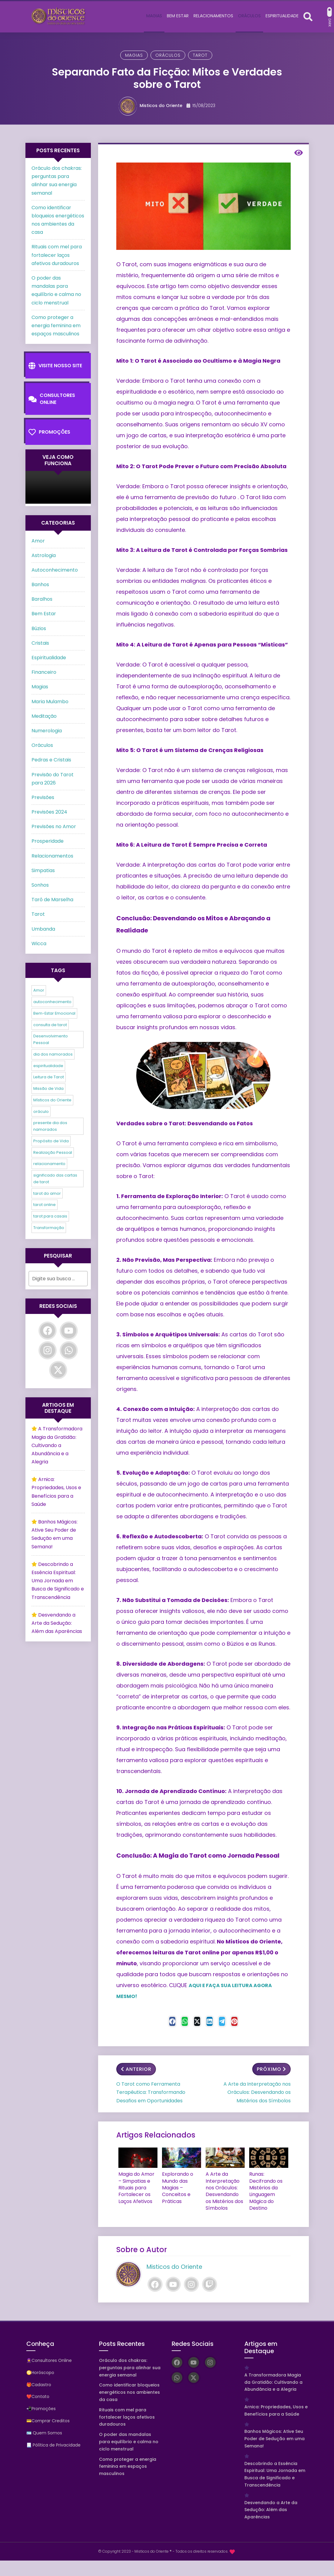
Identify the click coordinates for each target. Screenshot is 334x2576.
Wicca (38, 943)
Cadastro (41, 2381)
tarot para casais (50, 1216)
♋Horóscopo (40, 2369)
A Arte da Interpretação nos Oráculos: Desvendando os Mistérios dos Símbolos (257, 2093)
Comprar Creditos (50, 2417)
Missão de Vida (48, 1088)
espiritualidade (48, 1065)
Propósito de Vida (51, 1141)
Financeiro (43, 672)
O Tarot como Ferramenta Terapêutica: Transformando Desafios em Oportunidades (150, 2093)
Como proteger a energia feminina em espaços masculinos (56, 325)
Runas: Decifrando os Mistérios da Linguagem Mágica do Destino (268, 2187)
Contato (40, 2393)
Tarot (200, 55)
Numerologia (46, 730)
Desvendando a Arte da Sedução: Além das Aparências (56, 1623)
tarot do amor (47, 1193)
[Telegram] (231, 2023)
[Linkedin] (213, 2023)
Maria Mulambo (49, 701)
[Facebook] (157, 2023)
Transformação (48, 1227)
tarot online (44, 1204)
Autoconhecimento (54, 569)
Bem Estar (43, 613)
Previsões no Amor (53, 826)
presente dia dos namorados (50, 1126)
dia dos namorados (53, 1054)
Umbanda (43, 928)
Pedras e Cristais (51, 759)
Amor (38, 540)
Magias (134, 55)
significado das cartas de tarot (55, 1178)
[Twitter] (194, 2023)
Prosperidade (47, 841)
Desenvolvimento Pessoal (50, 1039)
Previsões (42, 797)
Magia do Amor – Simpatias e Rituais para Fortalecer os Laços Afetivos (136, 2187)
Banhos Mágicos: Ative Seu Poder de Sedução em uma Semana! (274, 2435)
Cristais (40, 643)
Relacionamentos (52, 855)
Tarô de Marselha (52, 899)
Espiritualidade (48, 657)
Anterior (136, 2070)
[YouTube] (173, 2281)
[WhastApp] (176, 2023)
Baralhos (41, 599)
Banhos (40, 584)
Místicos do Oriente (52, 1100)
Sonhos (40, 885)
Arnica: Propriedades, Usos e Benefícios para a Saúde (276, 2406)
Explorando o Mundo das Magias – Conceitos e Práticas (175, 2187)
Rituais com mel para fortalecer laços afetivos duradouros (56, 255)
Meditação (44, 716)
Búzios (38, 628)
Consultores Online (51, 398)
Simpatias (43, 870)
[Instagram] (191, 2281)
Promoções (49, 432)
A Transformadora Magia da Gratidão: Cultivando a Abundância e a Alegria (56, 1445)
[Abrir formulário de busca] (308, 16)
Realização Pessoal (52, 1152)
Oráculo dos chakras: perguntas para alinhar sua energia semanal (129, 2364)
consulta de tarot (50, 1024)
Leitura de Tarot (48, 1077)
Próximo (271, 2070)
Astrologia (43, 555)
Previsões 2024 (49, 811)
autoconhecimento (52, 1001)
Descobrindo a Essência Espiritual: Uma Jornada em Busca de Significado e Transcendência (57, 1581)
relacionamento (49, 1163)
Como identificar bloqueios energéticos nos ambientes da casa (129, 2389)
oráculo (41, 1111)
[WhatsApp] (68, 1350)
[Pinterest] (249, 2023)
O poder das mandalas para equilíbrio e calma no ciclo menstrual (128, 2438)
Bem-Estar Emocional (54, 1013)
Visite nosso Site (55, 365)
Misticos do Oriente (161, 105)
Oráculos (167, 55)
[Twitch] (209, 2281)
